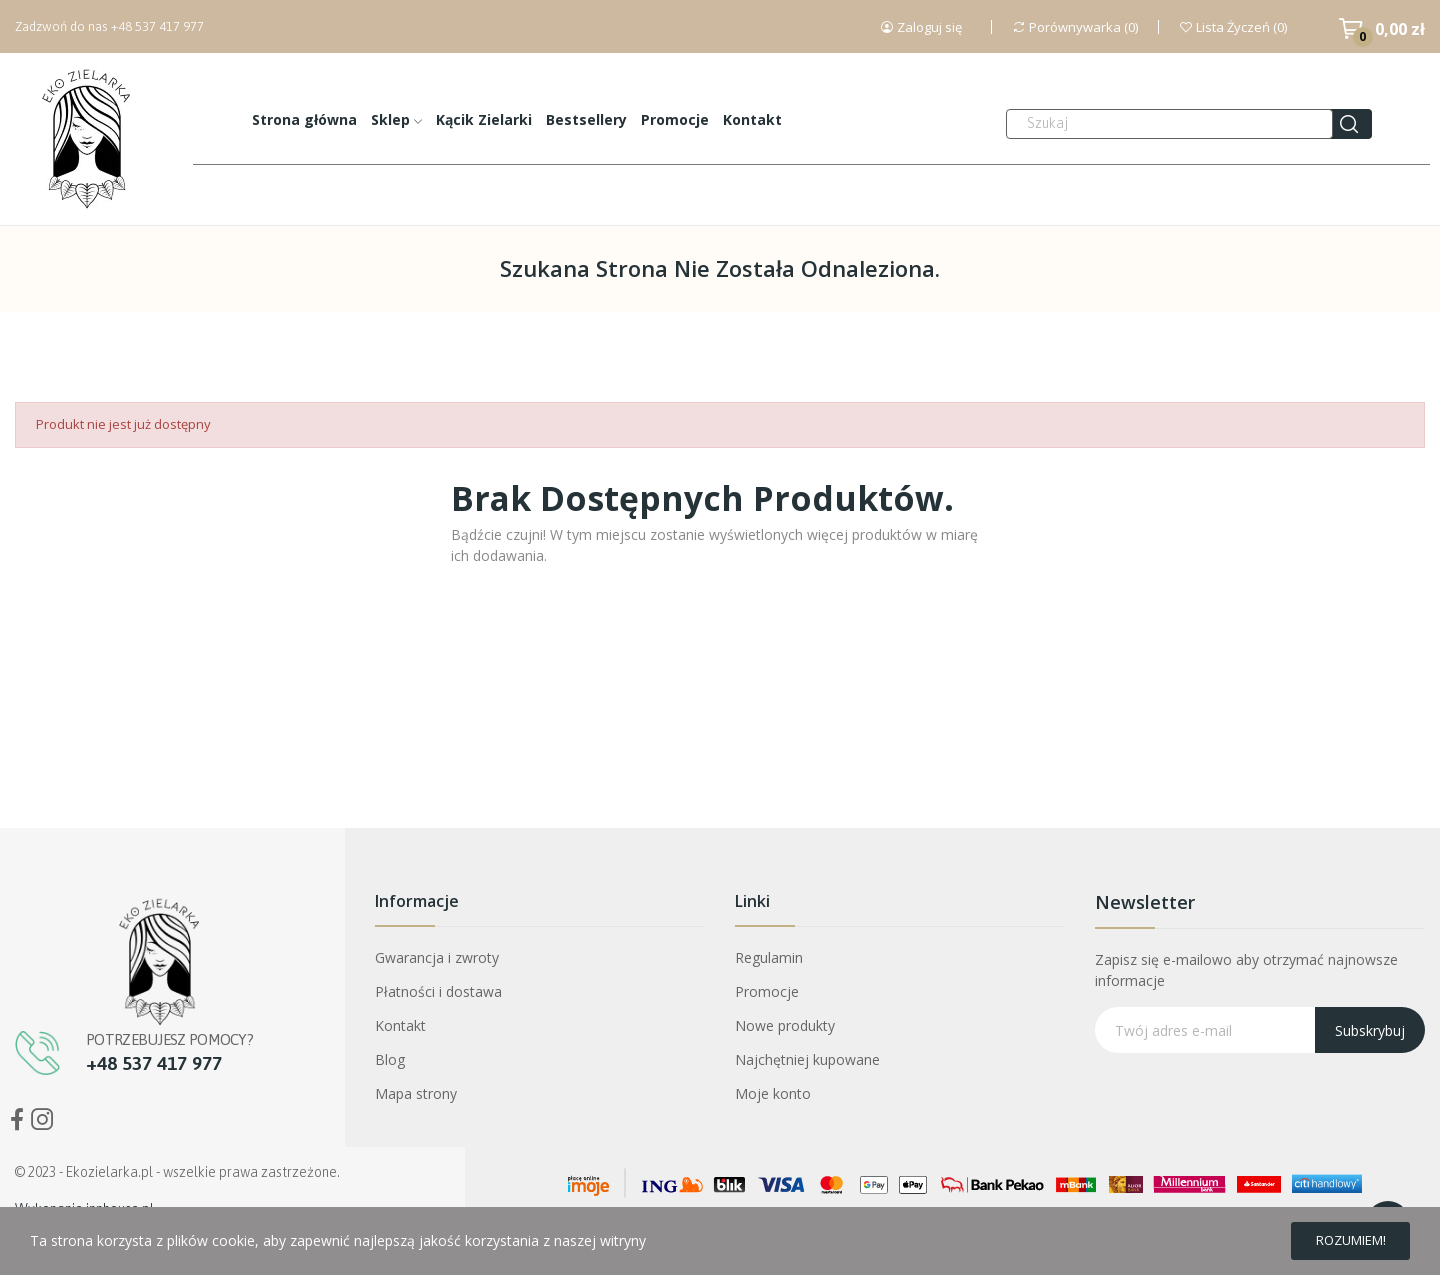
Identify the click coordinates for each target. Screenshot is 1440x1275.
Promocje (767, 991)
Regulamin (769, 957)
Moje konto (773, 1093)
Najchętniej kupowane (807, 1059)
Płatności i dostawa (438, 991)
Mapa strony (416, 1093)
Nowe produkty (785, 1025)
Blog (390, 1059)
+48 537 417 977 (157, 26)
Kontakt (400, 1025)
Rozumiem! (1338, 1237)
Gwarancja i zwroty (437, 957)
